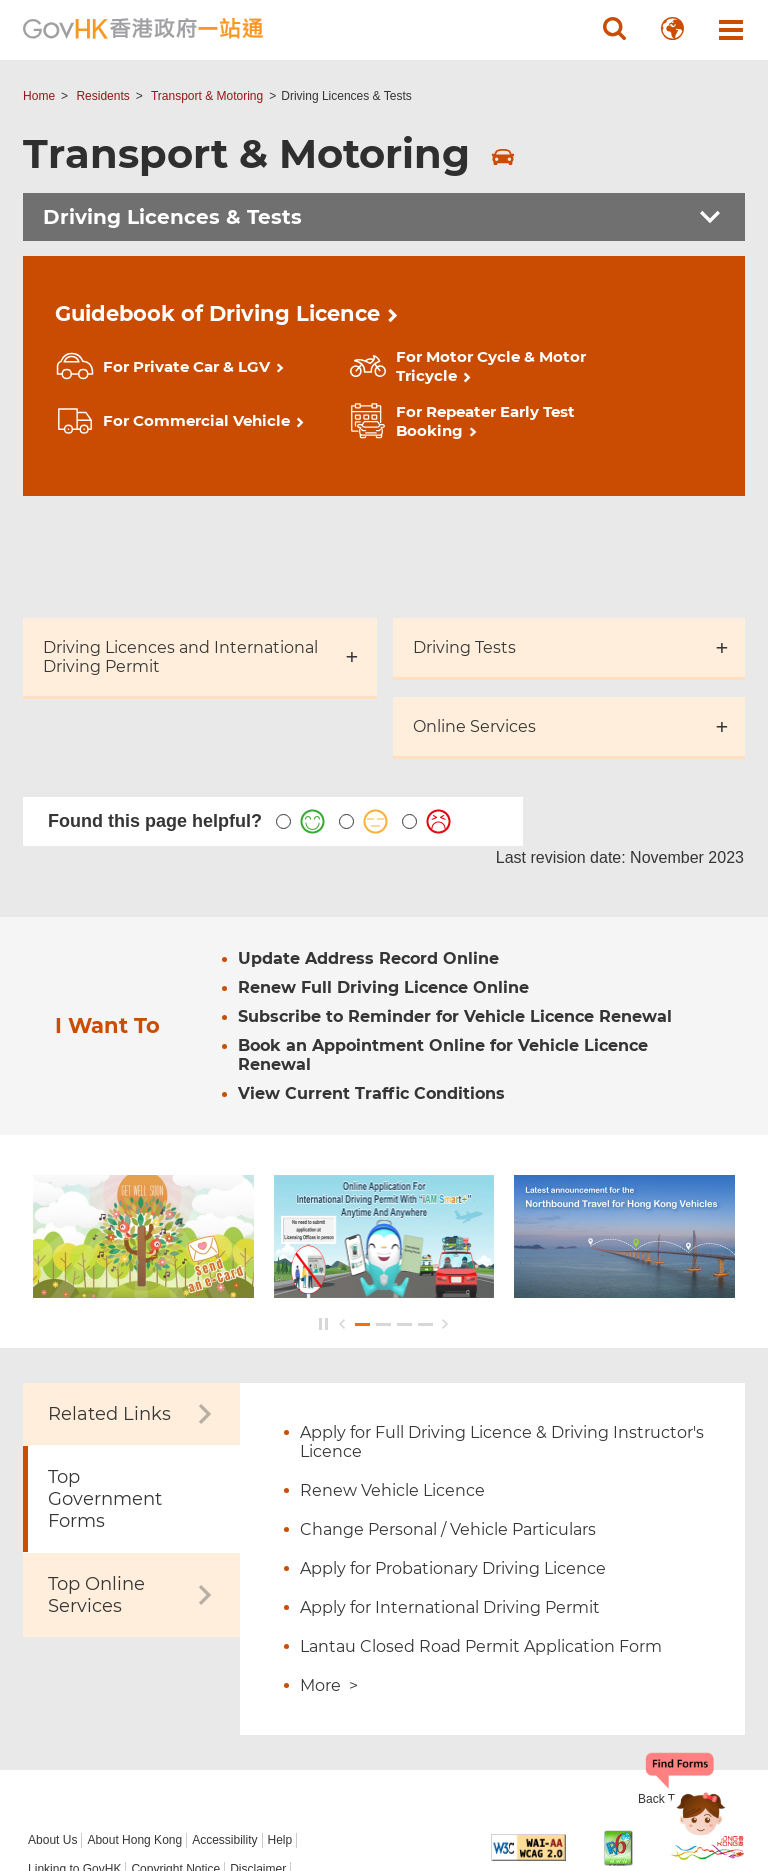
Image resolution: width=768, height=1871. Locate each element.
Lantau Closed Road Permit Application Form (481, 1540)
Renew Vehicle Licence (392, 1384)
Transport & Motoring (207, 96)
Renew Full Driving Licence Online (383, 881)
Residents (102, 96)
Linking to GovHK (74, 1763)
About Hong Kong (134, 1734)
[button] (615, 29)
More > (329, 1579)
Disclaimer (258, 1763)
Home (39, 96)
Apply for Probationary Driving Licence (453, 1462)
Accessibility (224, 1734)
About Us (52, 1734)
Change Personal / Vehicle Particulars (448, 1423)
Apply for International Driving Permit (450, 1501)
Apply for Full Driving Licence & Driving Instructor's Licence (502, 1336)
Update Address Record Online (368, 852)
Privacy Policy (65, 1792)
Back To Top (672, 1693)
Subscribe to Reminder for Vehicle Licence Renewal (455, 910)
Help (280, 1734)
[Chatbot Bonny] (686, 1799)
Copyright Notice (175, 1763)
